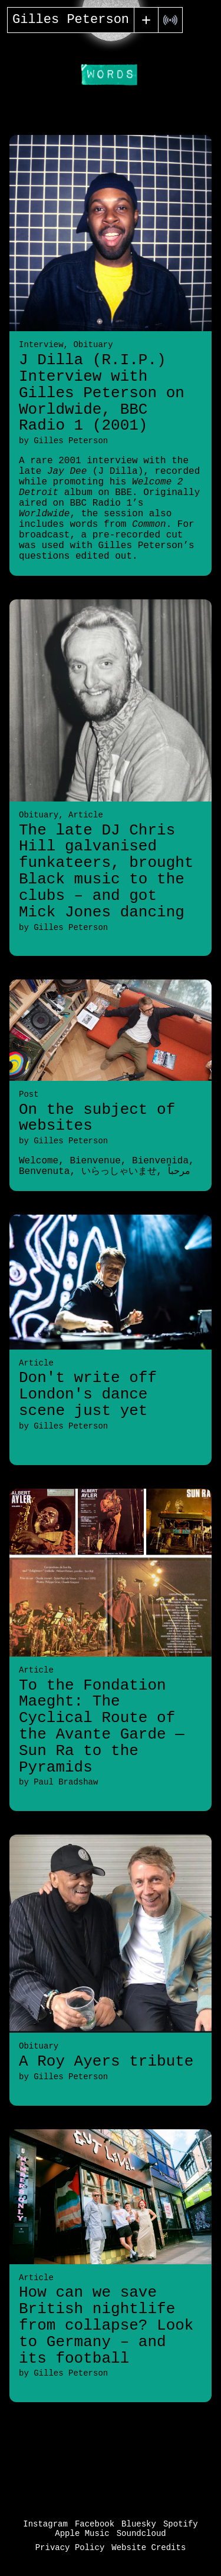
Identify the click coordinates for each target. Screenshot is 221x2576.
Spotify (180, 2524)
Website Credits (148, 2548)
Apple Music (82, 2533)
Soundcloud (141, 2533)
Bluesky (138, 2524)
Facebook (94, 2524)
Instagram (45, 2524)
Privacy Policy (70, 2548)
